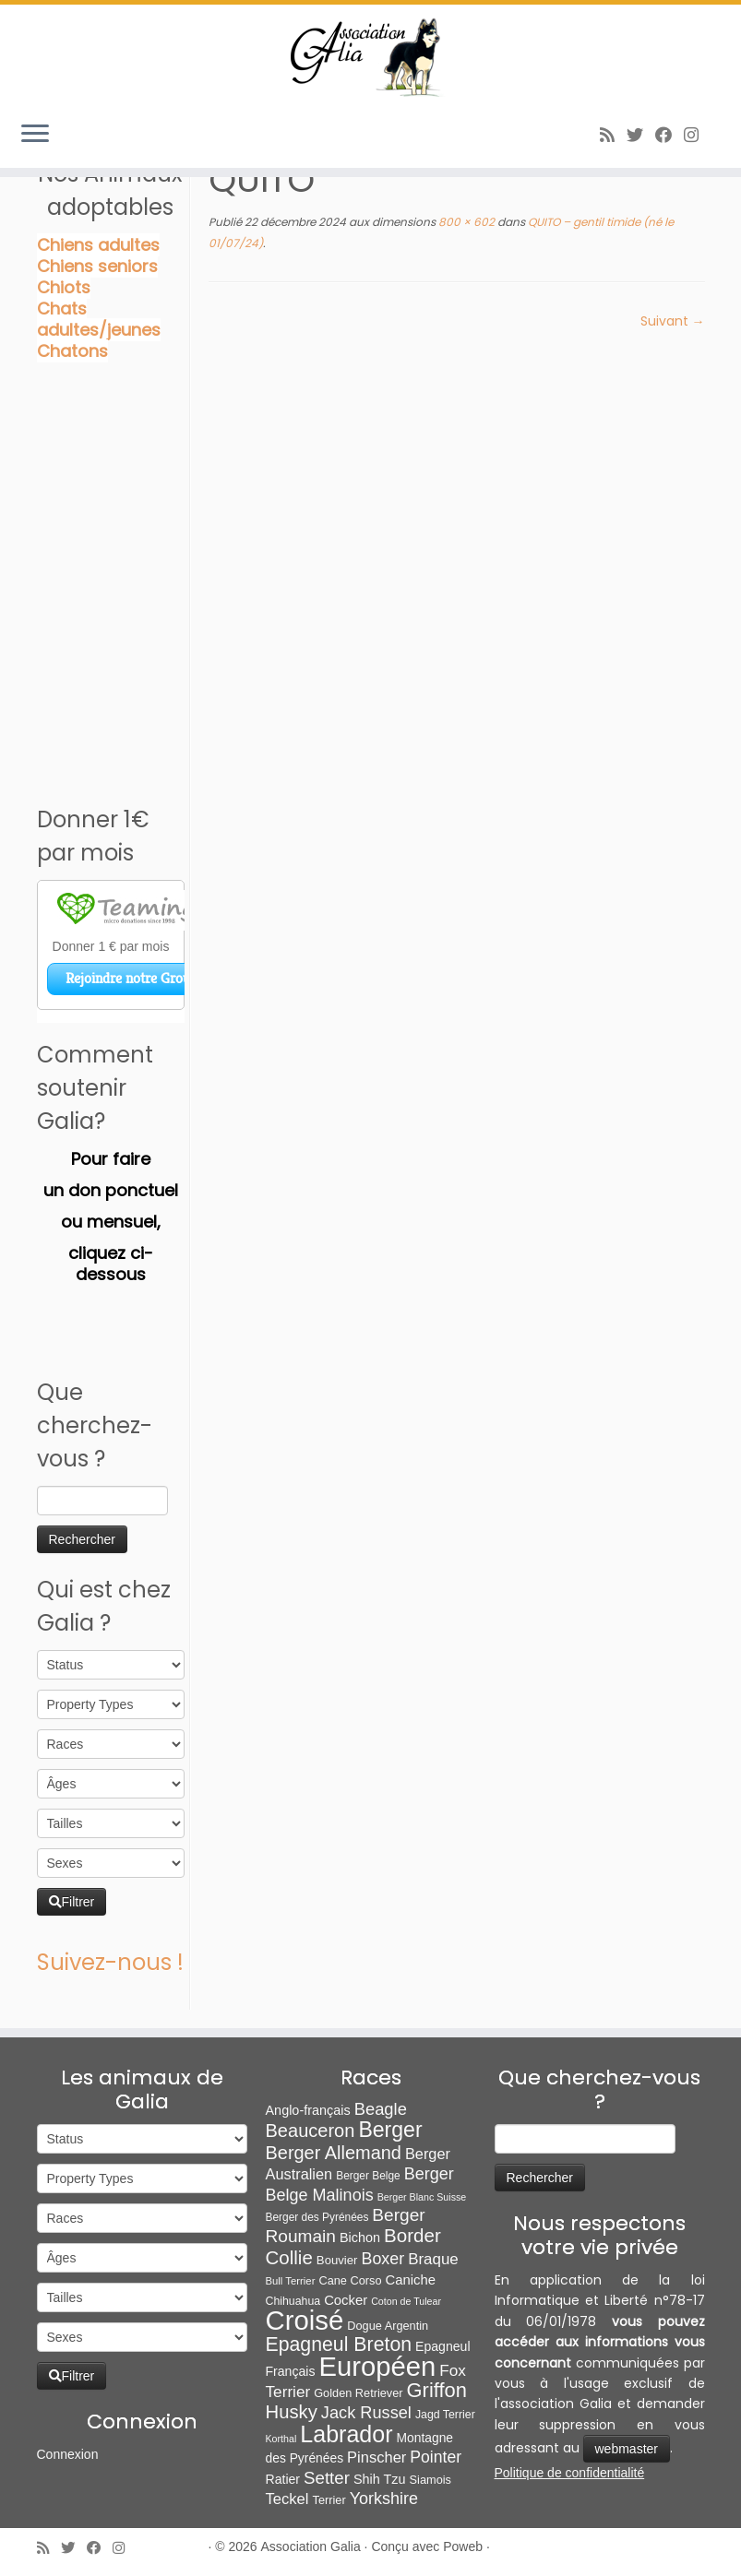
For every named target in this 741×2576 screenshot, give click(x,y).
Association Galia (311, 2546)
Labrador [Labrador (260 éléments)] (346, 2434)
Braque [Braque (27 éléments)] (433, 2259)
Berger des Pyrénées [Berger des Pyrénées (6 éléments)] (317, 2217)
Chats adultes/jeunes (99, 319)
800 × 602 (465, 222)
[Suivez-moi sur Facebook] (669, 135)
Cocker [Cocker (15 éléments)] (345, 2300)
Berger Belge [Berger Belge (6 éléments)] (368, 2175)
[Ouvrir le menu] (35, 134)
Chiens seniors (97, 266)
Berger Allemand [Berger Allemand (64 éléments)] (333, 2153)
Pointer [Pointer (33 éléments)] (435, 2457)
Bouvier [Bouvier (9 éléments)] (337, 2260)
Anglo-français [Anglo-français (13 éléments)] (308, 2110)
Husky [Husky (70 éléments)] (291, 2412)
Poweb (463, 2546)
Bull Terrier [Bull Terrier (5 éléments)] (291, 2280)
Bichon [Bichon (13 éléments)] (360, 2237)
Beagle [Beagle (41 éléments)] (380, 2109)
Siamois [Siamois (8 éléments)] (430, 2480)
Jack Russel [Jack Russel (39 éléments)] (366, 2413)
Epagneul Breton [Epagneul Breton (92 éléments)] (339, 2344)
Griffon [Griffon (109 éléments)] (437, 2390)
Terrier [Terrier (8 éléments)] (329, 2500)
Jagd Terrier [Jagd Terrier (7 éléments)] (445, 2414)
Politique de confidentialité (570, 2472)
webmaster (626, 2448)
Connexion (68, 2454)
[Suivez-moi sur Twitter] (641, 135)
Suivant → (672, 321)
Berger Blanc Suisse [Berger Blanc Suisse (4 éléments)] (422, 2196)
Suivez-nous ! (110, 1962)
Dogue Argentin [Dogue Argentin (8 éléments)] (387, 2326)
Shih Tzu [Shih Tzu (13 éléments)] (379, 2479)
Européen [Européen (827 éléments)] (377, 2366)
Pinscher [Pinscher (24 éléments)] (376, 2457)
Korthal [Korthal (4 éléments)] (281, 2438)
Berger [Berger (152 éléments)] (390, 2130)
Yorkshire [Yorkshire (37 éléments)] (384, 2498)
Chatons (72, 350)
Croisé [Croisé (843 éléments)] (305, 2320)
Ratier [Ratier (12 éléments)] (283, 2479)
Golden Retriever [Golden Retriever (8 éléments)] (358, 2393)
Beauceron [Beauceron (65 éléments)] (310, 2130)
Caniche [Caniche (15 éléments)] (410, 2280)
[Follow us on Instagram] (697, 135)
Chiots (63, 287)
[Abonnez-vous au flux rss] (613, 135)
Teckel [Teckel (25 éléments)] (287, 2499)
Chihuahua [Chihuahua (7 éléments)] (293, 2301)
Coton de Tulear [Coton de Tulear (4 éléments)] (406, 2301)
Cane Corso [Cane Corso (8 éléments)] (349, 2280)
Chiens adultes (98, 244)
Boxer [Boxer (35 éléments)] (382, 2259)
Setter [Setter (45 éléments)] (327, 2477)
